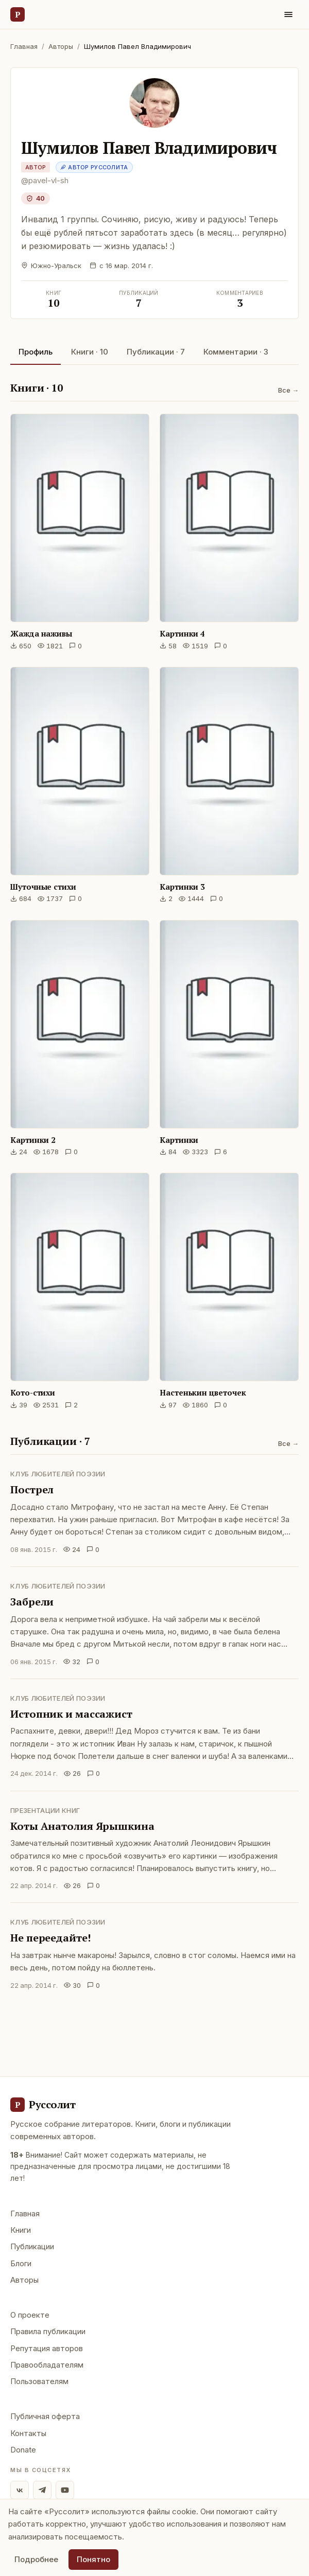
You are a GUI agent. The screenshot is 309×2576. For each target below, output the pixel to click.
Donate (23, 2450)
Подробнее (36, 2559)
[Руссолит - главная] (42, 2104)
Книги (20, 2230)
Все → (288, 390)
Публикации (32, 2246)
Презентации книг (45, 1810)
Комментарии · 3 (235, 352)
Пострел (32, 1489)
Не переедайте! (50, 1938)
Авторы (60, 46)
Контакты (28, 2433)
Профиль (36, 352)
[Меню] (288, 14)
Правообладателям (46, 2365)
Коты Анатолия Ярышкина (82, 1826)
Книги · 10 (89, 352)
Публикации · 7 (156, 352)
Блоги (20, 2263)
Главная (24, 46)
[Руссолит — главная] (17, 14)
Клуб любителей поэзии (58, 1474)
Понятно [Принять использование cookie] (93, 2559)
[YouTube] (65, 2490)
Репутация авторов (46, 2348)
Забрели (32, 1602)
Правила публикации (47, 2331)
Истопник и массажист (71, 1714)
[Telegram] (42, 2490)
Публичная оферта (45, 2416)
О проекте (29, 2315)
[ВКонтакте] (19, 2490)
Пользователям (39, 2381)
